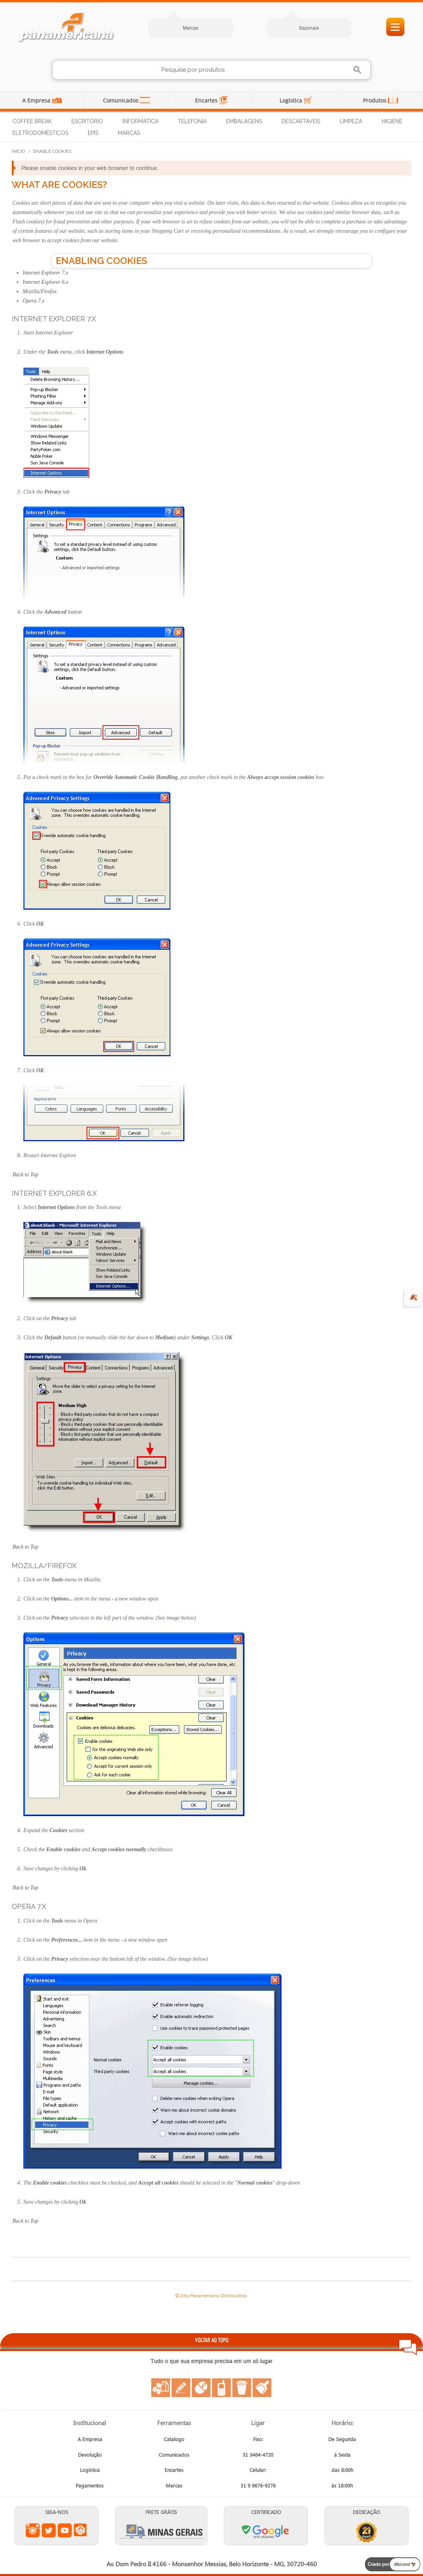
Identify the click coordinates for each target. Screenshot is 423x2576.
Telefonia (192, 121)
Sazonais (309, 28)
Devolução (90, 2454)
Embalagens (244, 121)
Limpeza (351, 121)
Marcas (190, 28)
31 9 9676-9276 (258, 2485)
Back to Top (25, 1174)
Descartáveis (300, 121)
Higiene (392, 121)
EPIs (93, 133)
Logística (292, 100)
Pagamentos (90, 2485)
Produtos (375, 100)
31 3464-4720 (257, 2454)
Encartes (207, 100)
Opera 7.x (33, 301)
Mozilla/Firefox (40, 291)
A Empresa (37, 100)
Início (18, 151)
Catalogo (174, 2439)
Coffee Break (32, 121)
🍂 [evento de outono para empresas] (413, 1297)
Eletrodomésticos (40, 133)
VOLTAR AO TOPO (211, 2340)
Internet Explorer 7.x (45, 273)
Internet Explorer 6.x (45, 282)
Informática (140, 121)
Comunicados (121, 100)
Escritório (87, 121)
